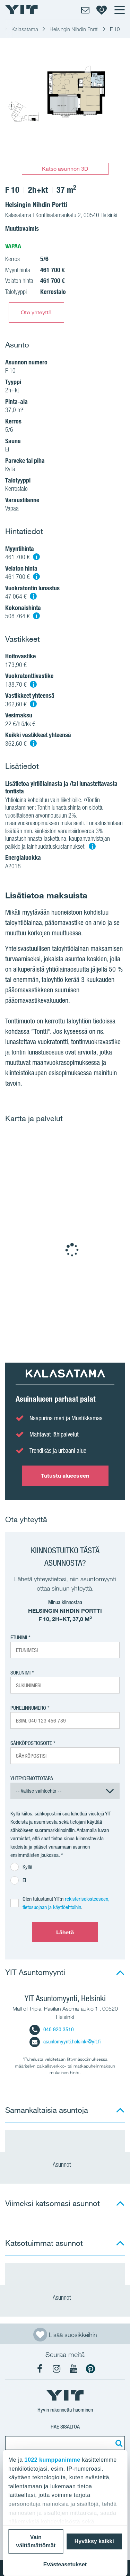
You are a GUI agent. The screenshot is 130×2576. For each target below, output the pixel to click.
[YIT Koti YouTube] (73, 2368)
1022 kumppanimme (52, 2460)
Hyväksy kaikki (94, 2541)
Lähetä (65, 1932)
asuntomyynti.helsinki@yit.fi (65, 2041)
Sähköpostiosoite (31, 1743)
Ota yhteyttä (36, 312)
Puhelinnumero (28, 1708)
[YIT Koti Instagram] (56, 2368)
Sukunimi (20, 1672)
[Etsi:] (117, 2443)
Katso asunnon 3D (65, 168)
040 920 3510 (51, 2029)
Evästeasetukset (65, 2564)
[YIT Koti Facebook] (39, 2368)
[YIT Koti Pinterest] (90, 2368)
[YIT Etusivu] (21, 9)
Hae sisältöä (65, 2426)
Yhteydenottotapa (31, 1778)
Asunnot (65, 2164)
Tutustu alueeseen (65, 1475)
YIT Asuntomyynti (35, 1972)
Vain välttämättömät (35, 2541)
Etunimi (18, 1637)
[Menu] (119, 10)
